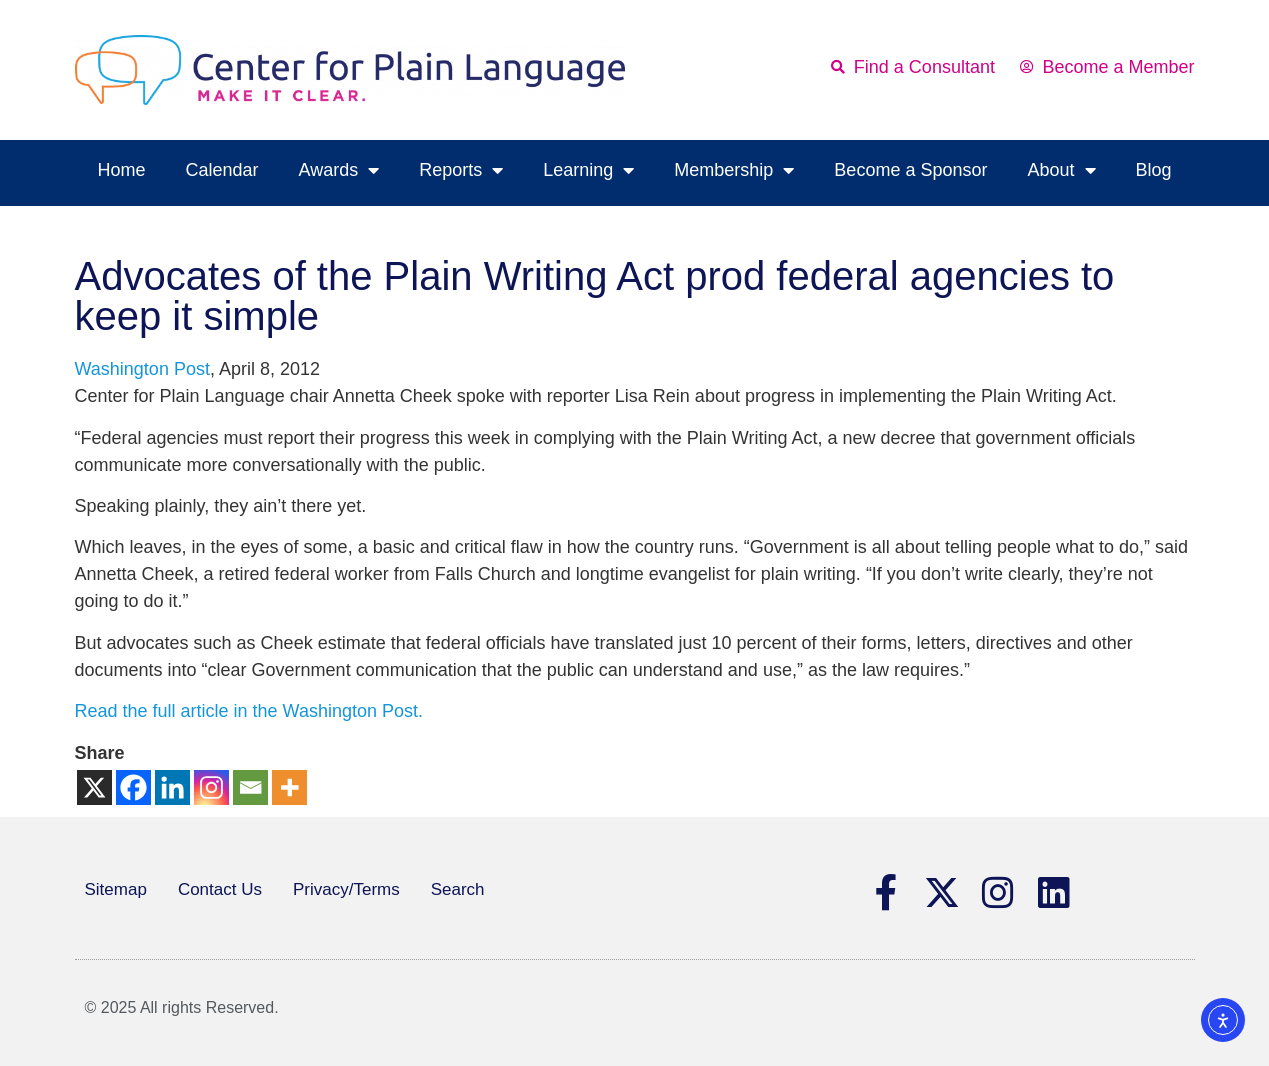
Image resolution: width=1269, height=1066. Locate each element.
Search (458, 889)
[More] (289, 787)
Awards (339, 170)
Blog (1154, 170)
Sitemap (116, 889)
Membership (734, 170)
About (1061, 170)
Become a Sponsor (910, 170)
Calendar (221, 170)
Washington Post (142, 369)
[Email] (250, 787)
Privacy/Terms (346, 889)
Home (121, 170)
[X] (94, 787)
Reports (461, 170)
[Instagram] (211, 787)
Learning (588, 170)
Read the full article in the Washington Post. (249, 711)
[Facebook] (133, 787)
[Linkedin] (172, 787)
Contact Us (220, 889)
